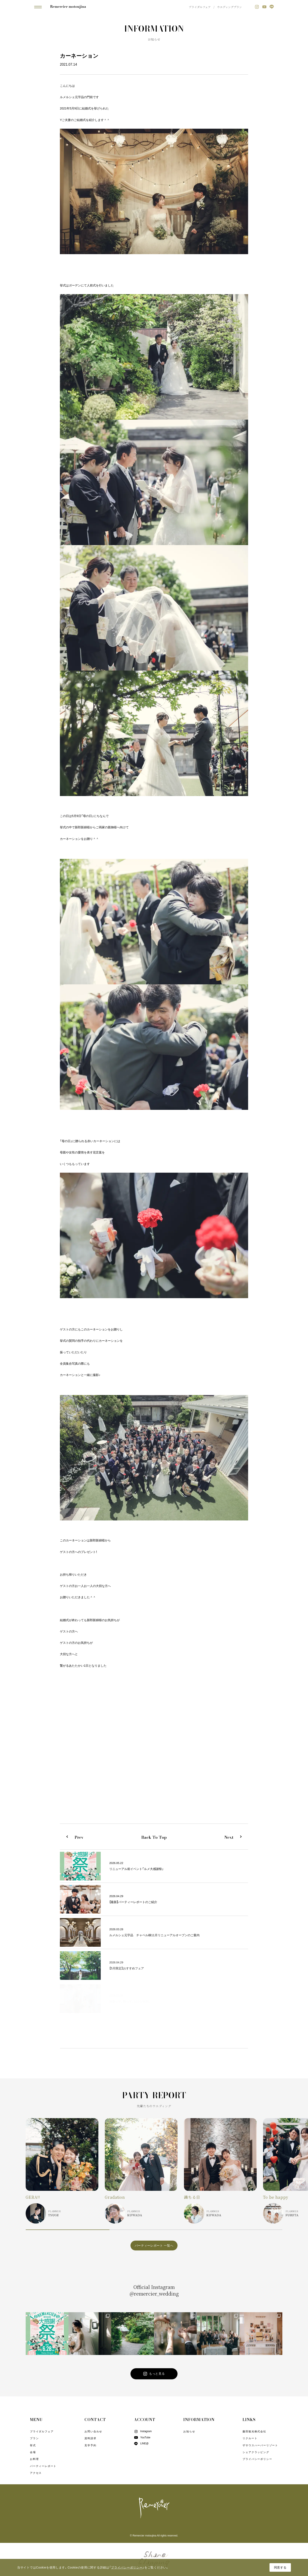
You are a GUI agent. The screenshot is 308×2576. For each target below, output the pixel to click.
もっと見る (154, 2374)
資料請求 (90, 2438)
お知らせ (189, 2431)
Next (228, 1837)
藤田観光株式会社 (254, 2431)
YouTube (142, 2437)
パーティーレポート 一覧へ (154, 2245)
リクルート (250, 2438)
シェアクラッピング (256, 2452)
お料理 (34, 2459)
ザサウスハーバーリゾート (260, 2445)
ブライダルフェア (200, 7)
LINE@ (141, 2443)
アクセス (36, 2472)
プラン (34, 2438)
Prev (79, 1837)
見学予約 (90, 2445)
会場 (33, 2452)
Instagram (143, 2431)
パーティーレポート (43, 2466)
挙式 (33, 2445)
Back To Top (154, 1837)
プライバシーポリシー (257, 2459)
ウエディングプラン (229, 7)
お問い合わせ (93, 2431)
